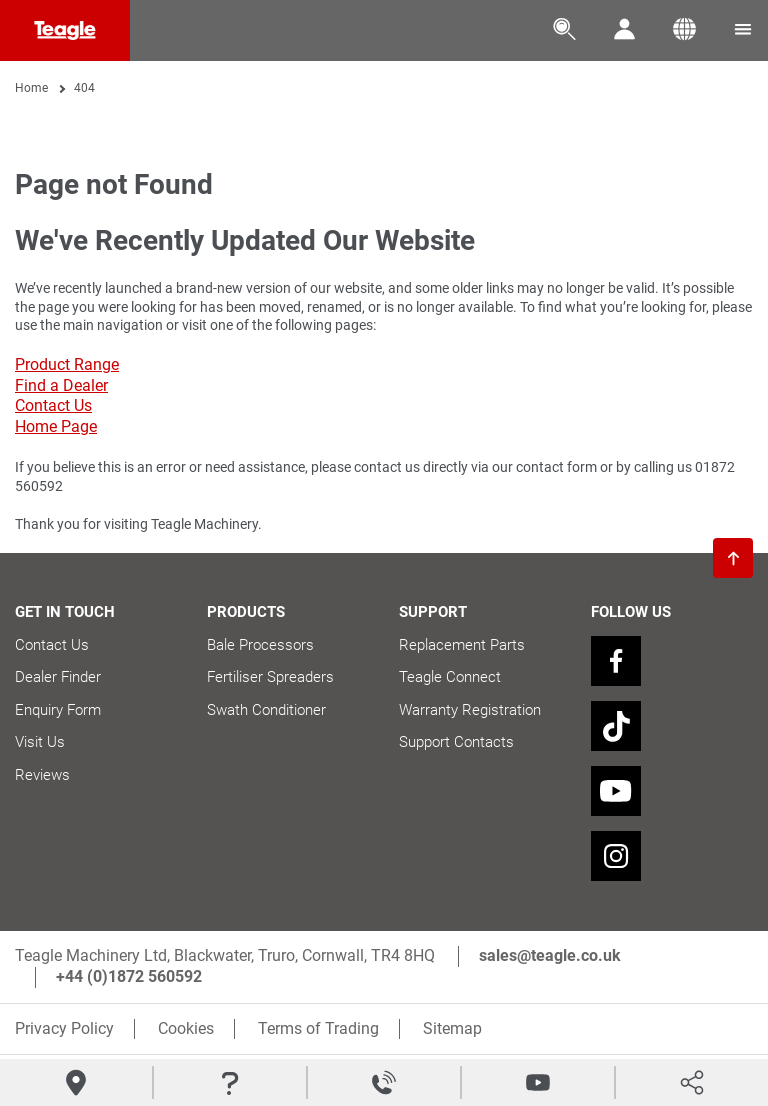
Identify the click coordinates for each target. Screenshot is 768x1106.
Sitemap (452, 1028)
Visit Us (40, 742)
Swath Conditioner (266, 710)
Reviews (42, 775)
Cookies (186, 1028)
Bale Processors (260, 645)
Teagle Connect (450, 677)
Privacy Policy (64, 1028)
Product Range (67, 364)
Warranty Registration (470, 710)
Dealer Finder (58, 677)
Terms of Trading (318, 1028)
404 (84, 88)
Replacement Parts (462, 645)
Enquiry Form (58, 710)
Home (31, 88)
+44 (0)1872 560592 (129, 976)
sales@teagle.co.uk (550, 955)
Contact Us (53, 405)
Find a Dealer (61, 385)
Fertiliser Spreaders (270, 677)
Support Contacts (456, 742)
